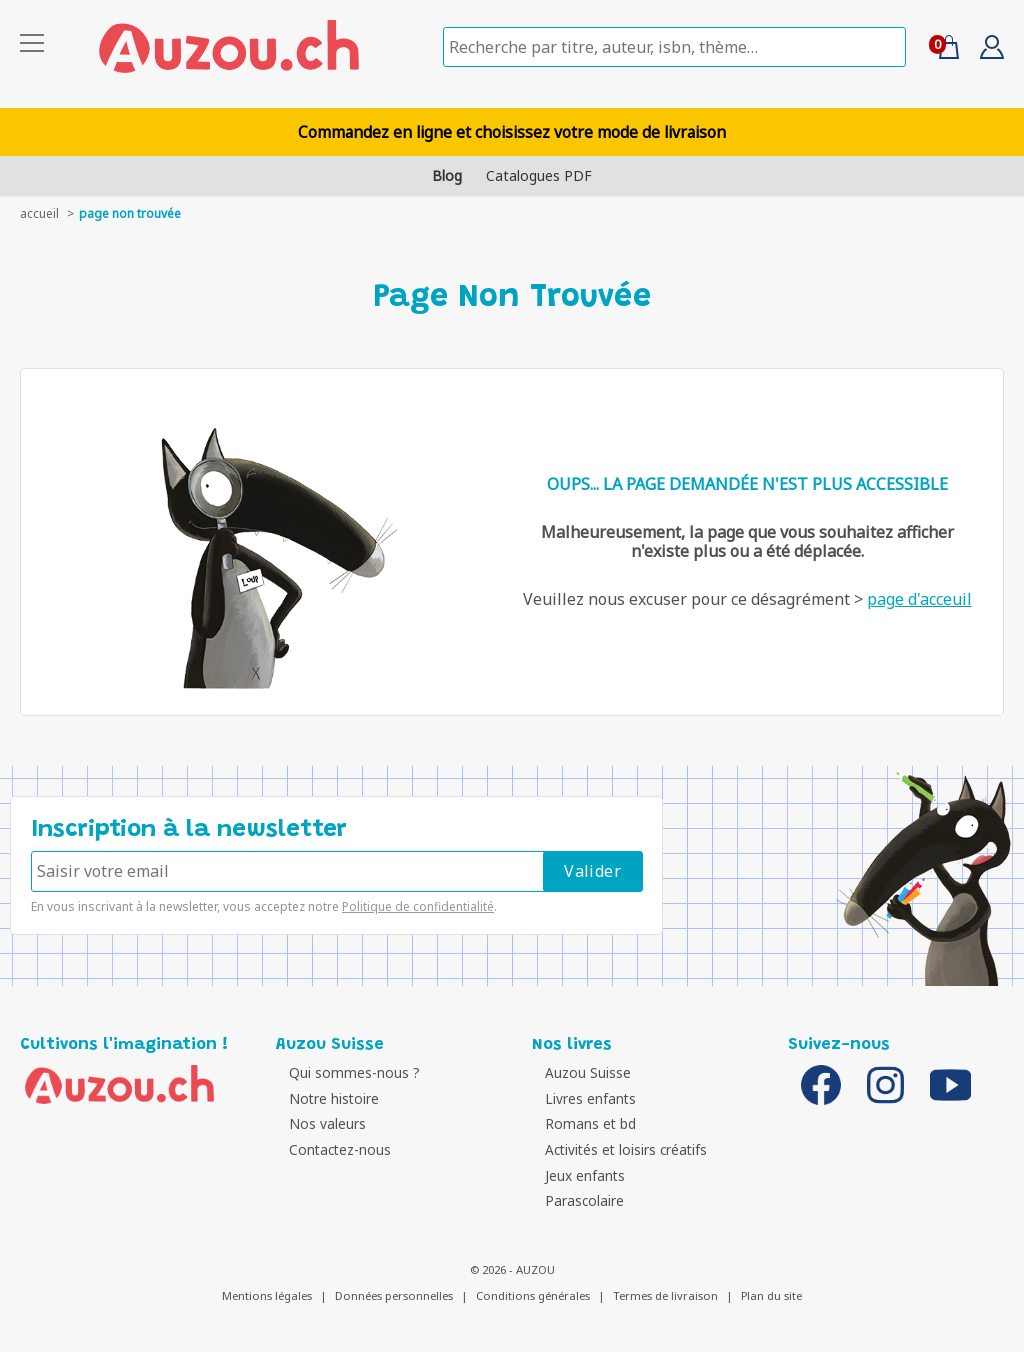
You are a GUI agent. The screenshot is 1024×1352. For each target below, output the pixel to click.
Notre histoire (326, 1098)
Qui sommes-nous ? (346, 1072)
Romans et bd (582, 1123)
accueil (39, 213)
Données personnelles (394, 1295)
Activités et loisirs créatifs (618, 1149)
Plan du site (771, 1295)
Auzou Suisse (580, 1072)
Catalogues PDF (539, 175)
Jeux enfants (577, 1175)
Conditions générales (533, 1295)
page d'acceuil (919, 599)
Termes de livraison (665, 1295)
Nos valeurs (319, 1123)
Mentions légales (267, 1295)
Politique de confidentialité (418, 906)
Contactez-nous (332, 1149)
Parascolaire (576, 1200)
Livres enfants (582, 1098)
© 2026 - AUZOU (512, 1269)
